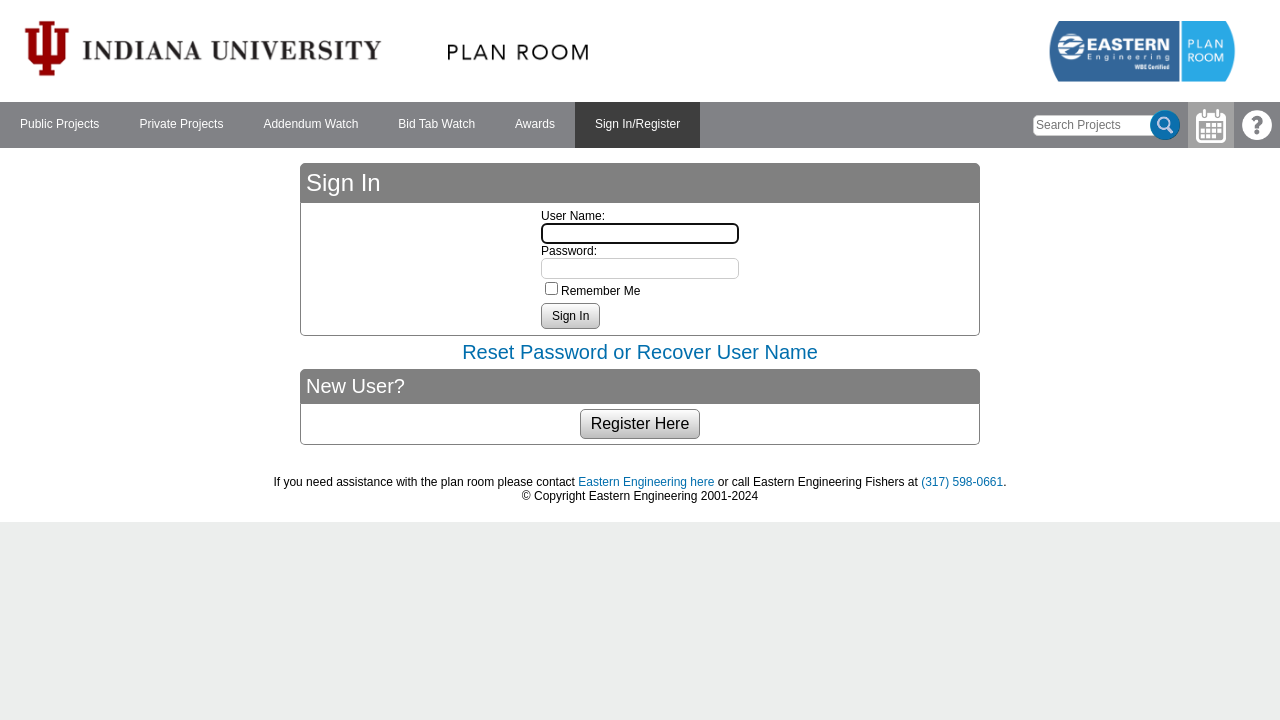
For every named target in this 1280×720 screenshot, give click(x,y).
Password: (569, 251)
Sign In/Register (637, 124)
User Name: (573, 216)
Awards (535, 124)
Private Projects (181, 124)
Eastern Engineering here (646, 482)
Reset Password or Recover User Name (640, 352)
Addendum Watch (310, 124)
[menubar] (350, 125)
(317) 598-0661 (962, 482)
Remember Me (600, 291)
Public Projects (59, 124)
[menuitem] (59, 125)
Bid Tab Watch (436, 124)
